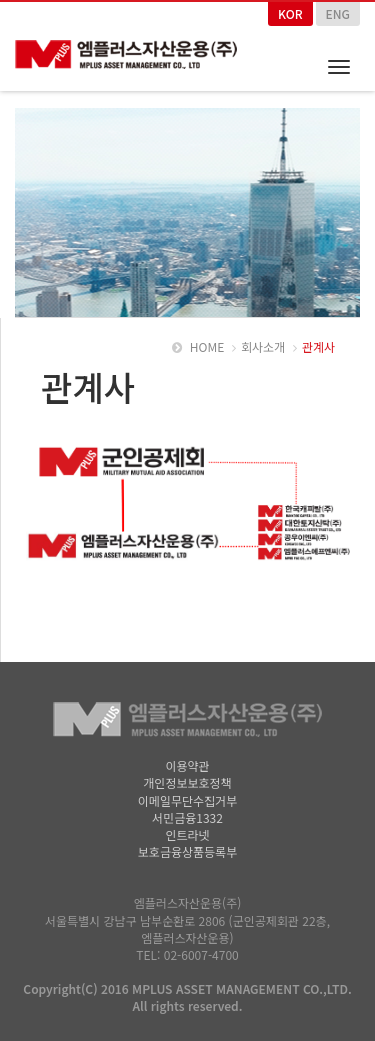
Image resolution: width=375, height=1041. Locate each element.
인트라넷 (187, 834)
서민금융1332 (187, 817)
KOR (290, 13)
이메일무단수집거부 (187, 800)
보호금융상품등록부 (187, 851)
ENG (338, 13)
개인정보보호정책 (187, 782)
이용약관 (187, 765)
